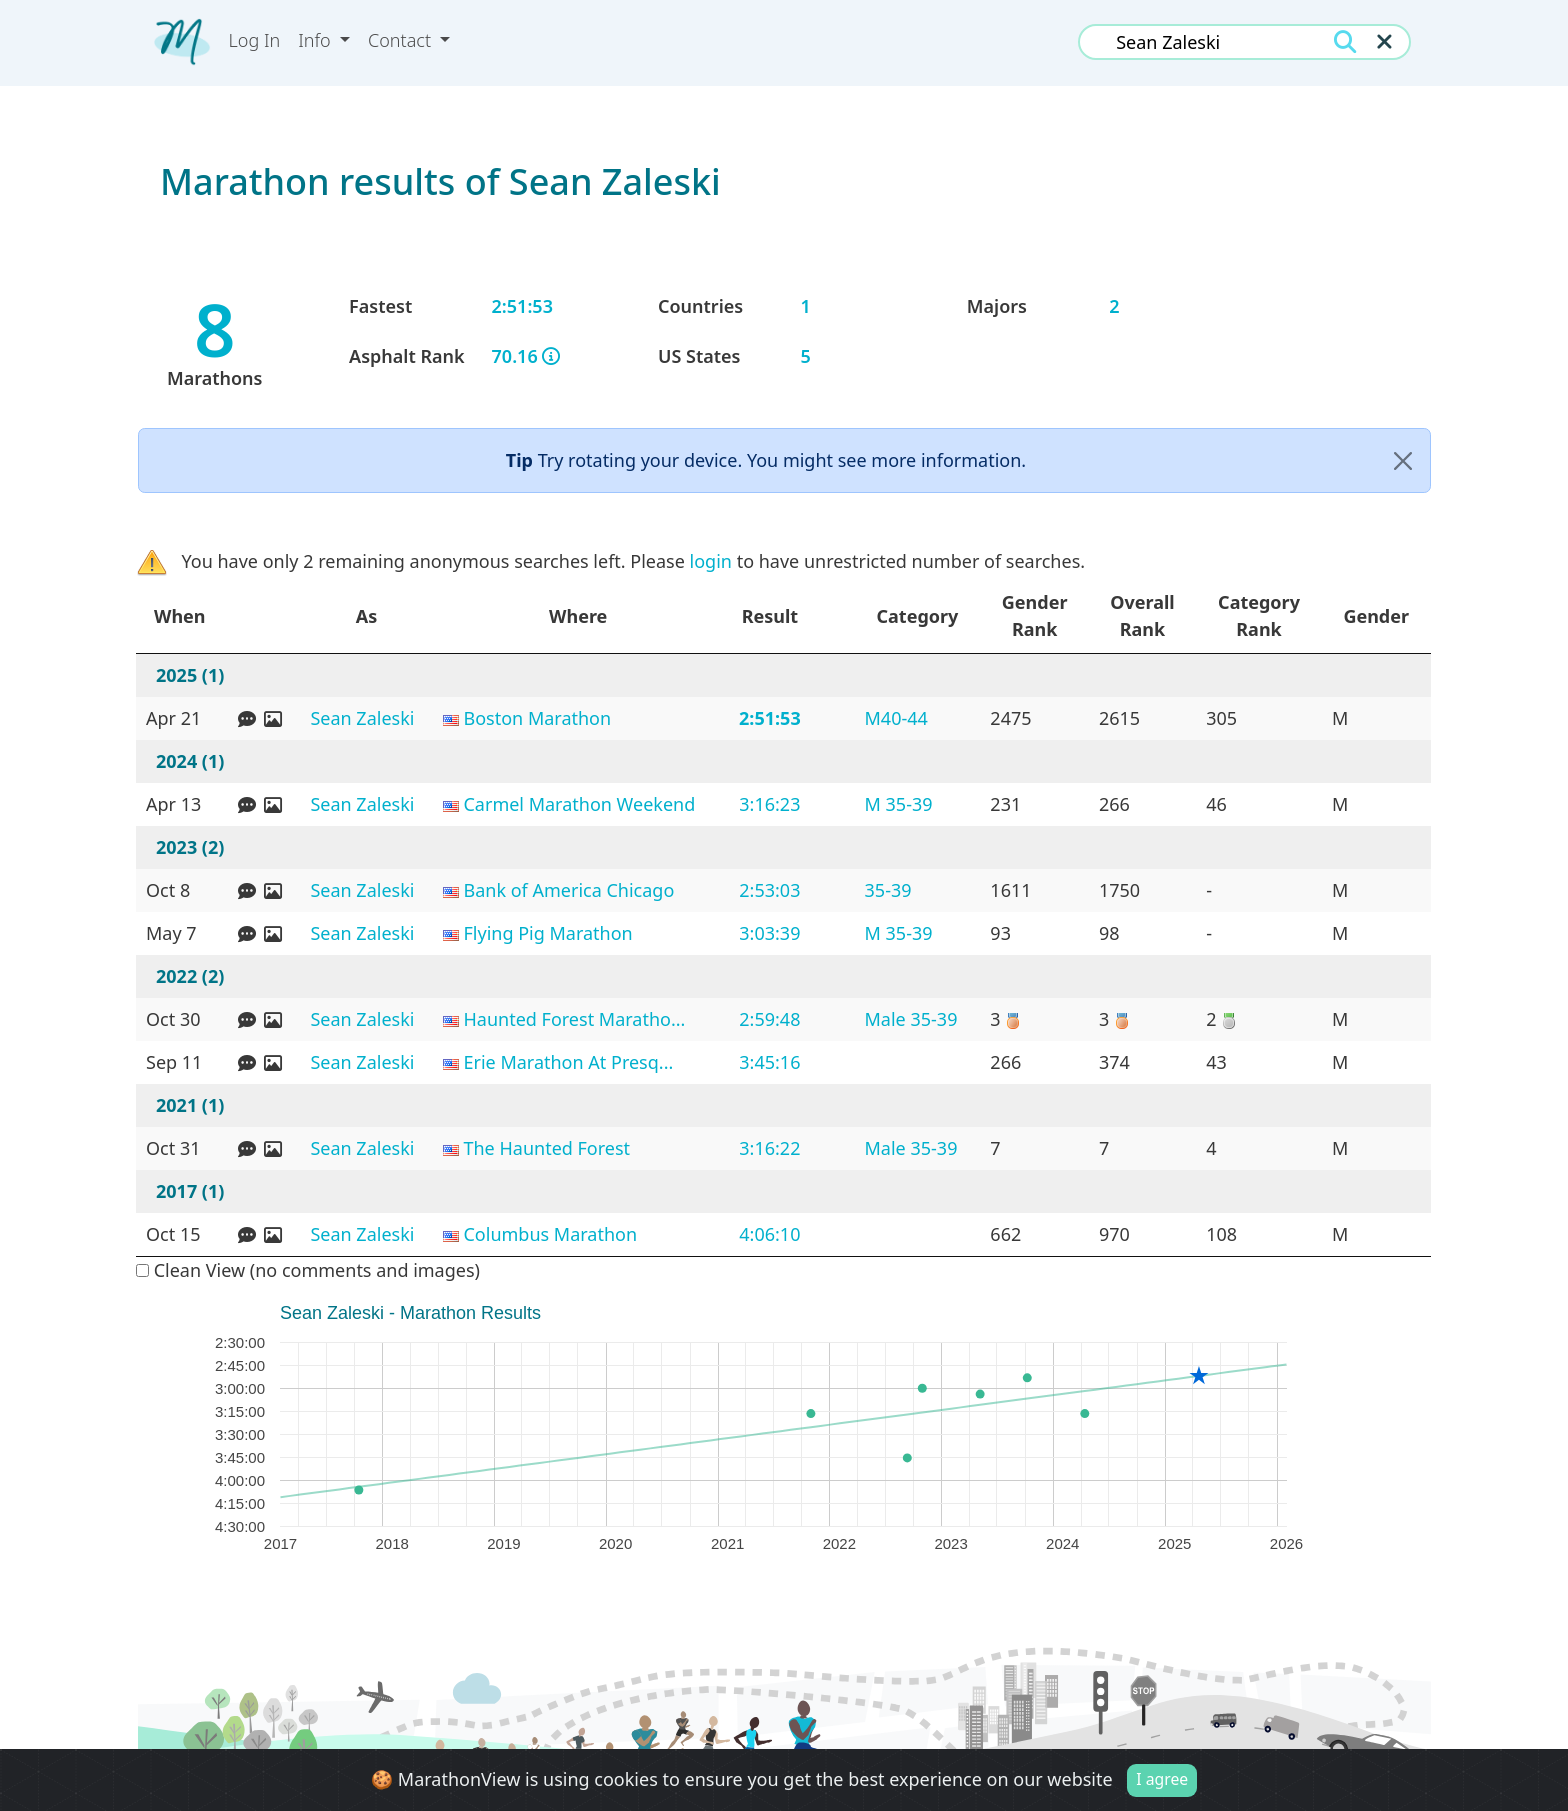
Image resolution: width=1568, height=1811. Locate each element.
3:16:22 (769, 1148)
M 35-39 (899, 804)
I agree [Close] (1162, 1779)
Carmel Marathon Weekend (579, 804)
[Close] (1403, 460)
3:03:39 (769, 933)
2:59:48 (769, 1019)
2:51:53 (770, 718)
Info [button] (316, 40)
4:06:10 (769, 1234)
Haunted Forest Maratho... (574, 1019)
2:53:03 (769, 890)
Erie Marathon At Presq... (568, 1062)
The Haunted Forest (546, 1148)
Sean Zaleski (362, 718)
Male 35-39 (911, 1019)
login (711, 561)
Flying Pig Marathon (547, 933)
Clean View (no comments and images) (308, 1270)
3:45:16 (769, 1062)
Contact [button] (402, 40)
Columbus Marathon (550, 1234)
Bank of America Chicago (568, 890)
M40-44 (896, 718)
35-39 (888, 890)
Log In (255, 40)
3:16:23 (769, 804)
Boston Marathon (537, 718)
